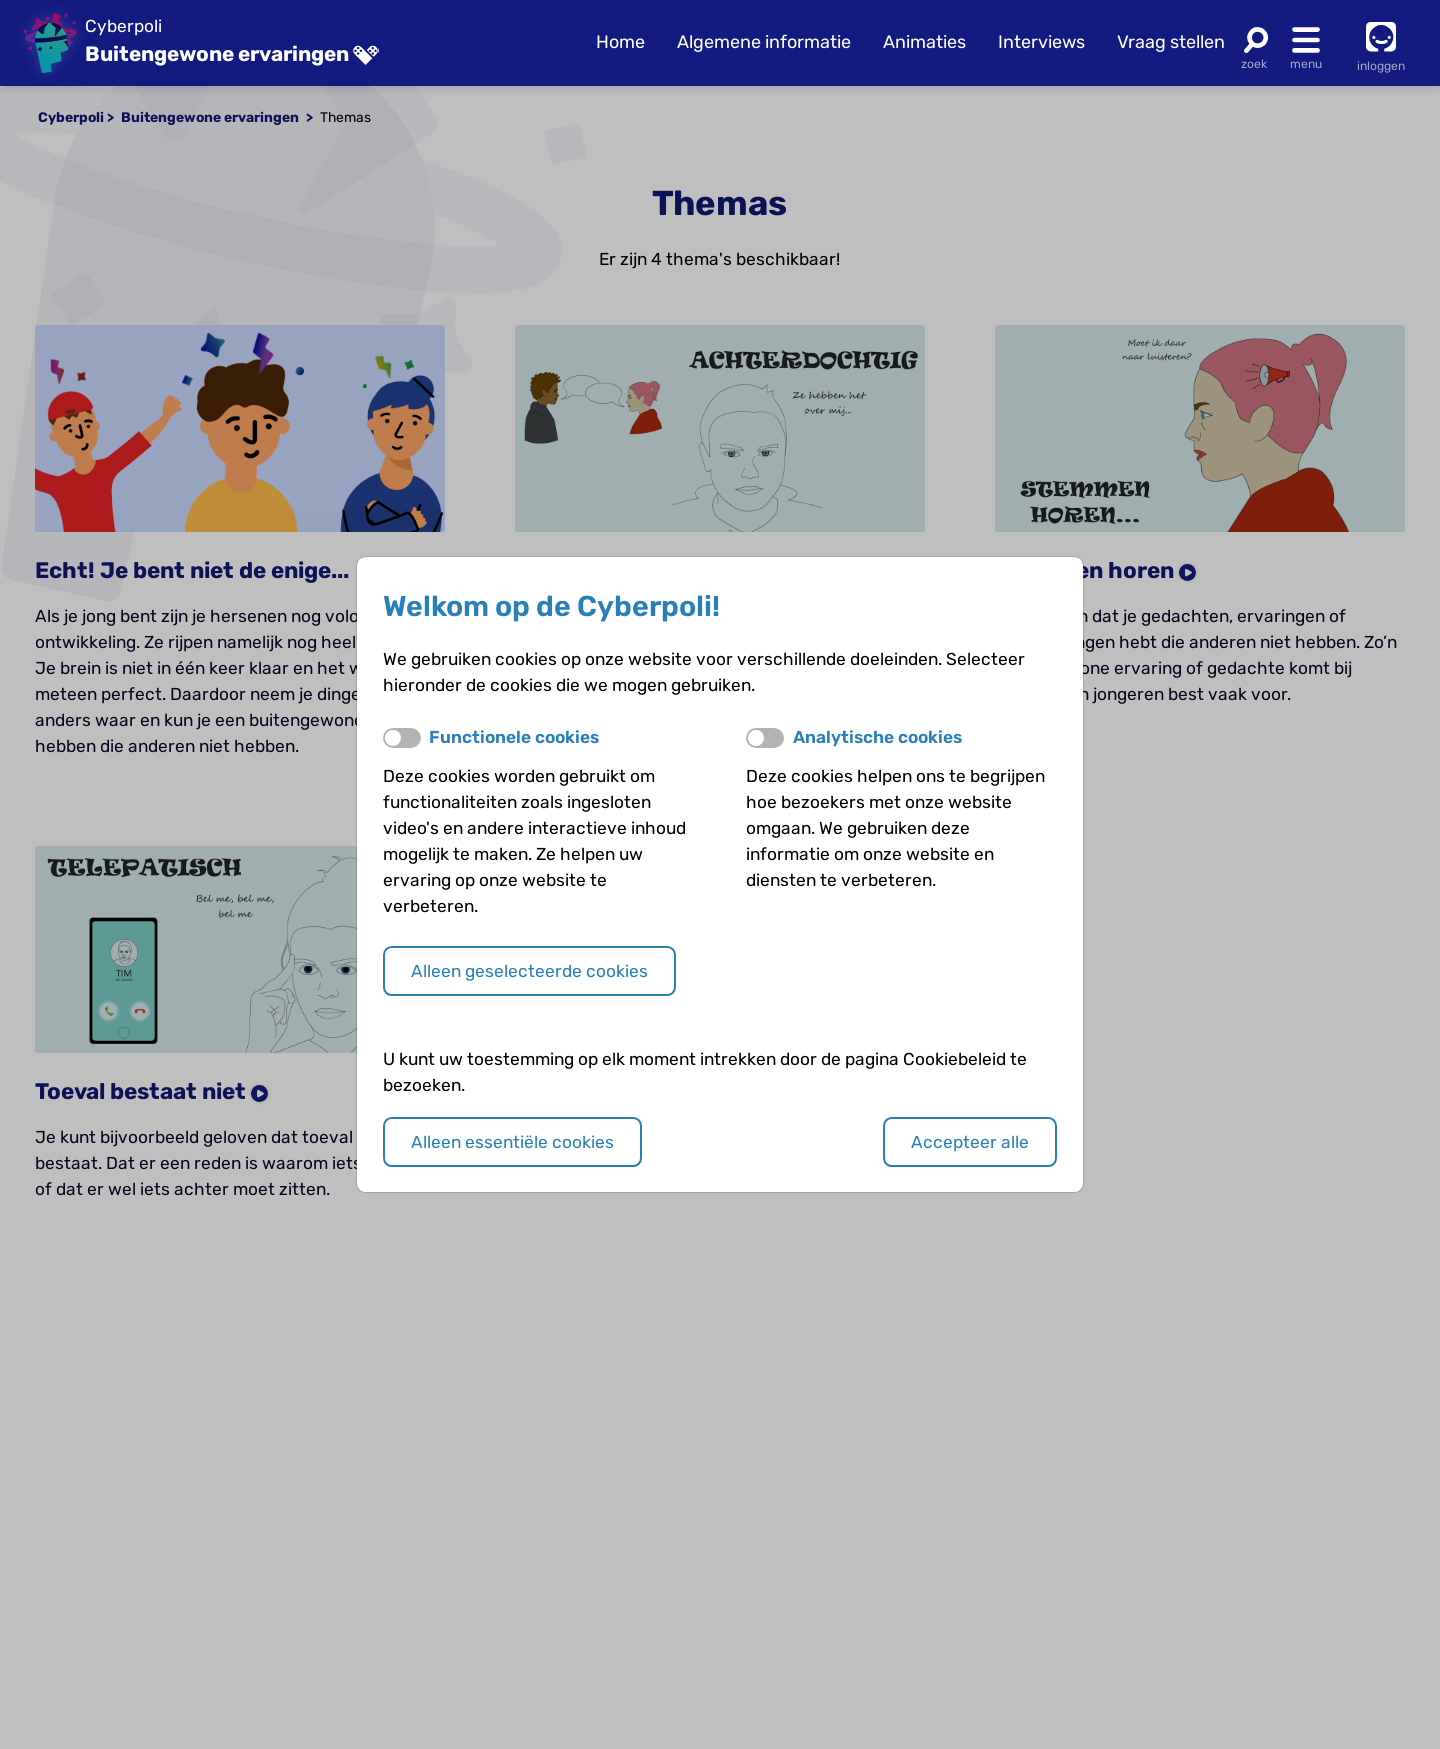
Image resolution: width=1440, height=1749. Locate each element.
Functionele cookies (514, 737)
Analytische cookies (877, 737)
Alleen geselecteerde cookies (529, 971)
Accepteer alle (970, 1142)
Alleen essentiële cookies (512, 1142)
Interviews (1041, 42)
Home (620, 42)
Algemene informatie (764, 42)
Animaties (924, 42)
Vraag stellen (1171, 42)
